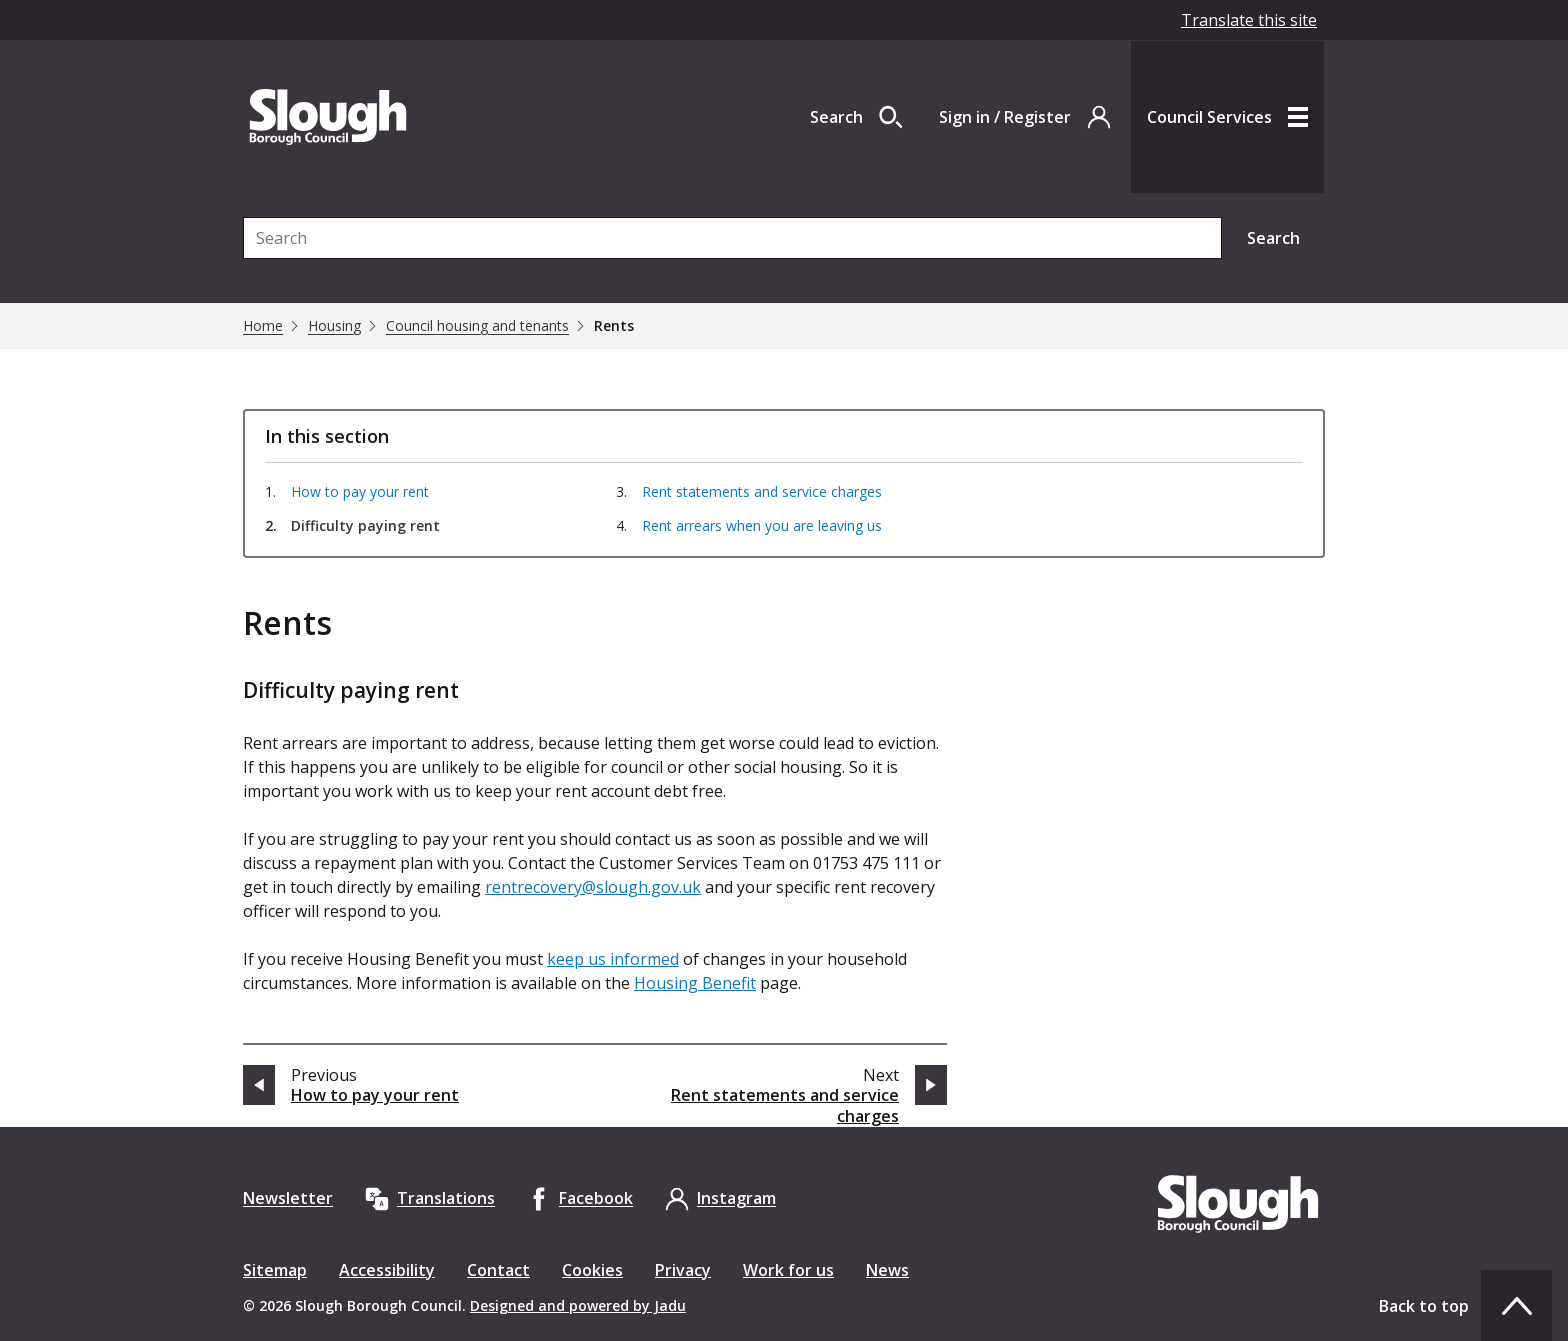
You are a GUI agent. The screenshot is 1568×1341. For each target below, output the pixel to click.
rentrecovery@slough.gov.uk (593, 887)
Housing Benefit (695, 983)
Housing (334, 326)
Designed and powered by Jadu (578, 1305)
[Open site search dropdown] (856, 117)
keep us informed (613, 959)
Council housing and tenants (477, 326)
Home (263, 326)
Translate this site (1249, 20)
